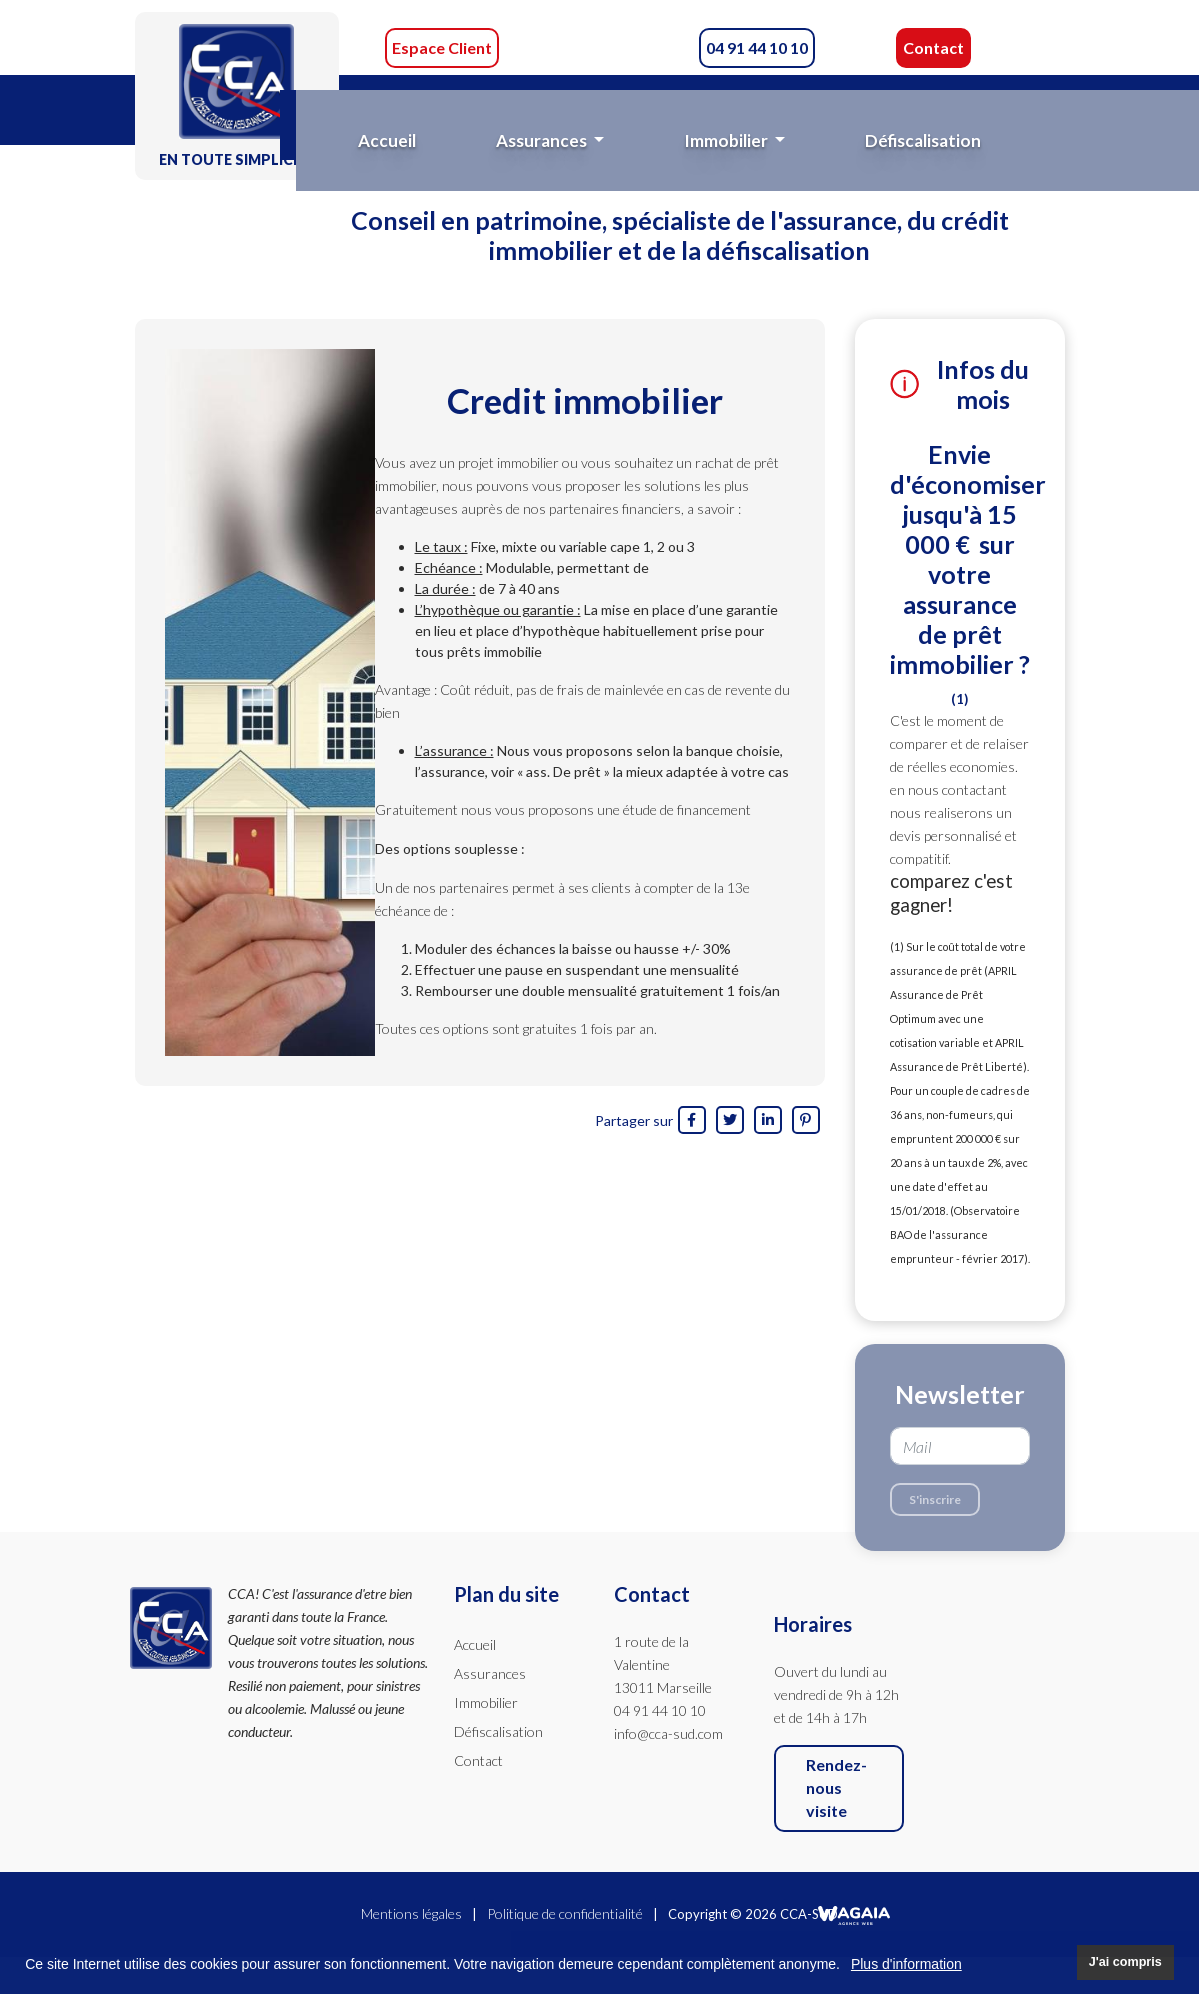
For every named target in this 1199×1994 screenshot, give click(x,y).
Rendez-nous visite (836, 1787)
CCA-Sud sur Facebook (597, 48)
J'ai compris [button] (1125, 1962)
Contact (933, 47)
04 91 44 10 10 (757, 47)
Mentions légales (411, 1913)
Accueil (387, 140)
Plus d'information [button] (906, 1964)
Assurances (490, 1673)
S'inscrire (935, 1499)
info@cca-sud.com (668, 1733)
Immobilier (486, 1702)
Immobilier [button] (727, 140)
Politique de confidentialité (565, 1913)
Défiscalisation (923, 140)
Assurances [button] (543, 140)
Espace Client (442, 47)
